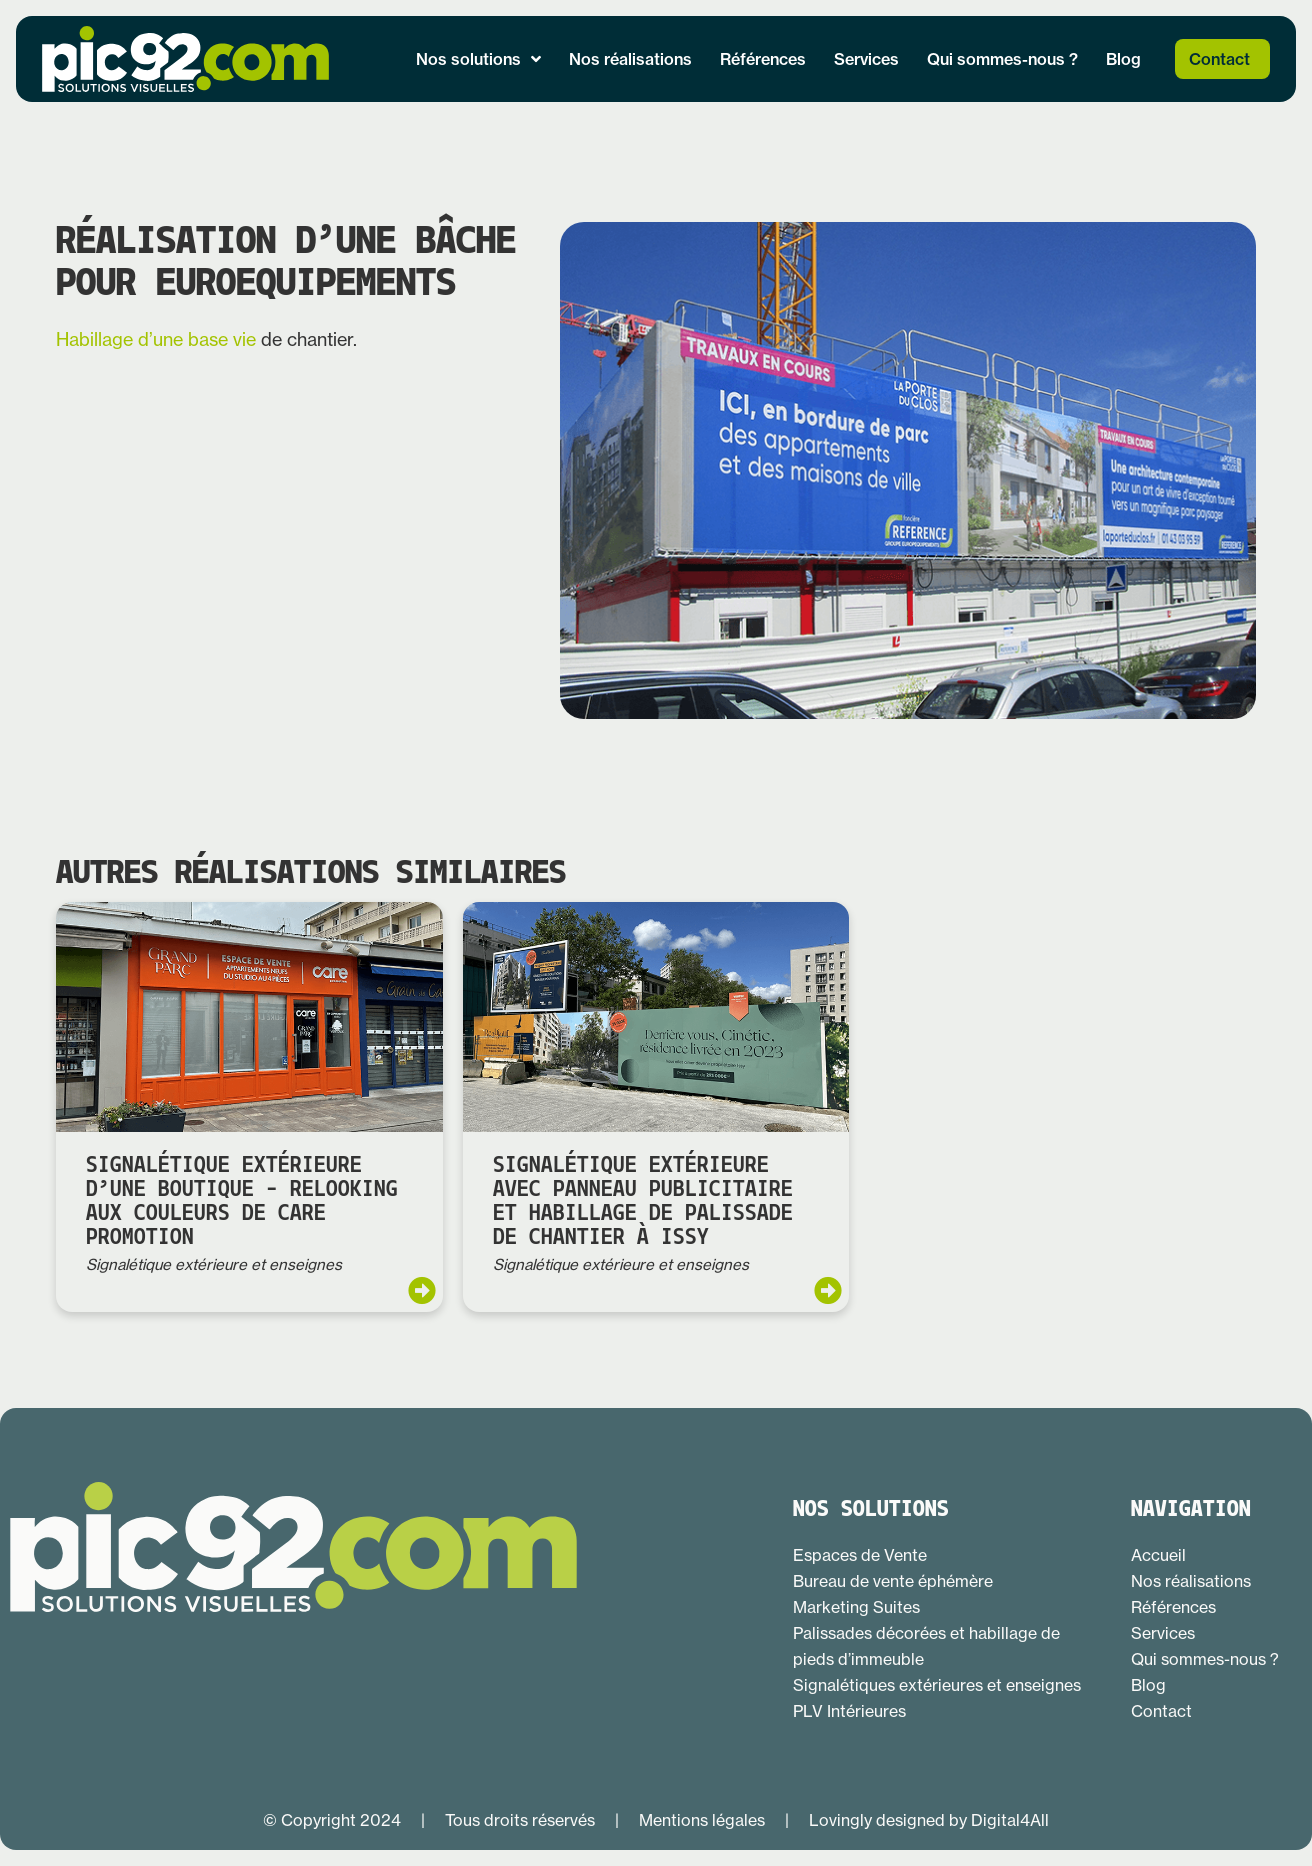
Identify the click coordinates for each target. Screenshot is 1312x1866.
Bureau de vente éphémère (893, 1581)
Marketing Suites (856, 1607)
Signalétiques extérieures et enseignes (937, 1685)
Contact (1219, 59)
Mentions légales (702, 1820)
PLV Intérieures (849, 1711)
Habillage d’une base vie (156, 339)
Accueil (1158, 1555)
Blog (1123, 59)
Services (866, 59)
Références (763, 59)
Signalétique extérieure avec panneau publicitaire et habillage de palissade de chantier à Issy (643, 1202)
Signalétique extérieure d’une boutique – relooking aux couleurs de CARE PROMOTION (242, 1202)
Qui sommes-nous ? (1002, 59)
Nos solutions (478, 59)
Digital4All (1010, 1820)
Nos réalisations (630, 59)
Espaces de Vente (860, 1555)
